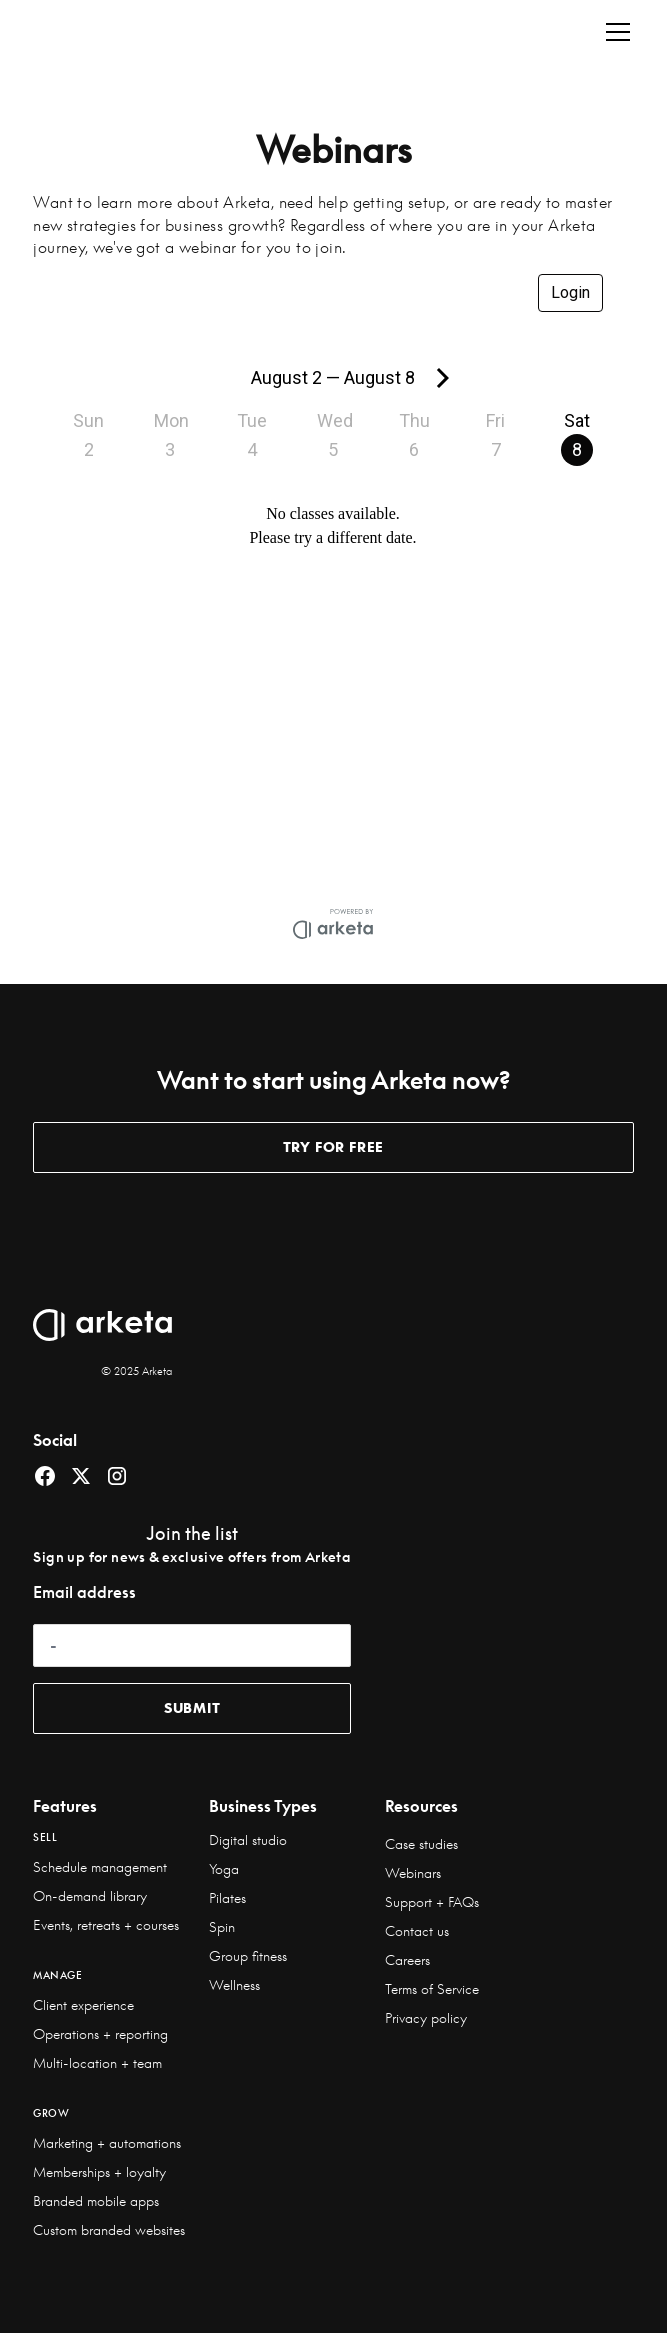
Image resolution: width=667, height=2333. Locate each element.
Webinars (413, 1873)
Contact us (417, 1931)
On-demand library (90, 1896)
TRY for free (334, 1147)
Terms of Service (432, 1989)
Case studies (421, 1844)
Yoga (224, 1869)
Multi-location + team (97, 2063)
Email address (84, 1592)
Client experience (83, 2005)
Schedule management (100, 1867)
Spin (222, 1927)
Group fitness (248, 1956)
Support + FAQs (432, 1902)
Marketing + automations (107, 2143)
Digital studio (248, 1840)
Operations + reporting (100, 2034)
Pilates (227, 1898)
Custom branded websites (109, 2230)
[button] (614, 32)
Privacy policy (426, 2018)
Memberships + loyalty (99, 2172)
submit (192, 1708)
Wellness (234, 1985)
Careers (407, 1960)
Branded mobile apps (96, 2201)
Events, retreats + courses (106, 1925)
